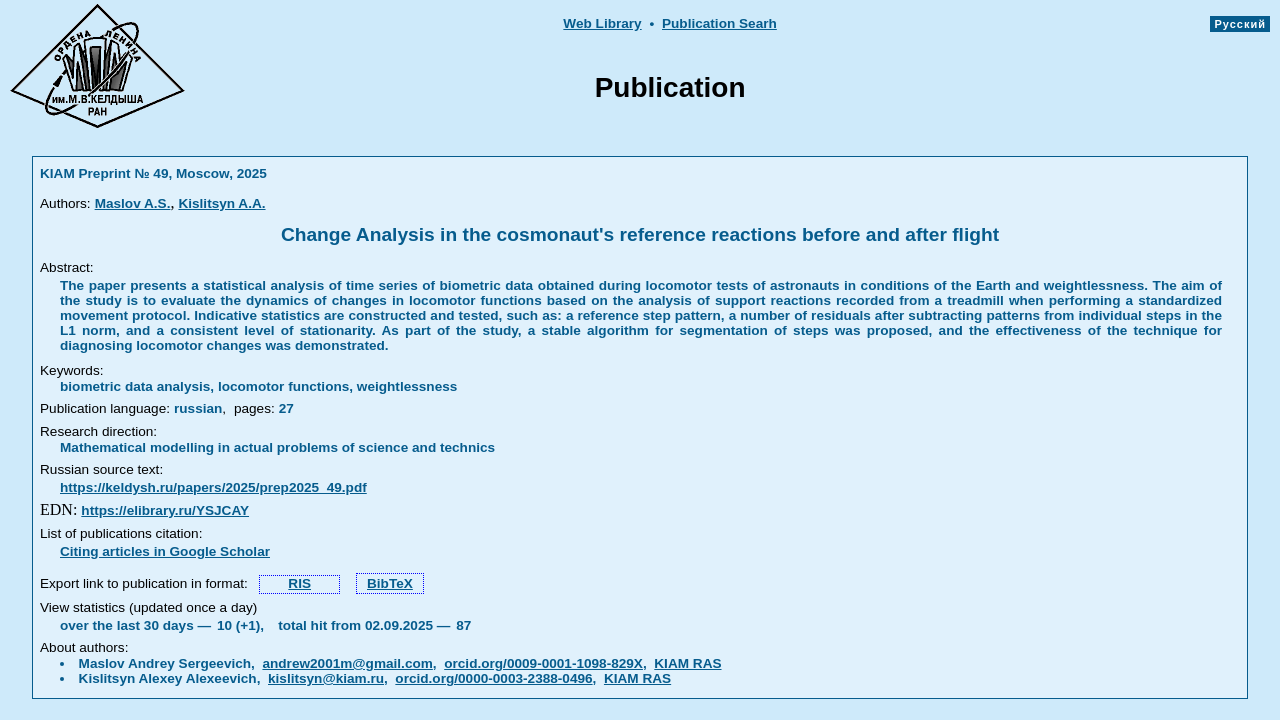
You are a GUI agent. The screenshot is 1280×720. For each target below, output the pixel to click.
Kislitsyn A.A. (221, 203)
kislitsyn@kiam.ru (326, 678)
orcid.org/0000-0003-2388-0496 (493, 678)
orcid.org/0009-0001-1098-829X (543, 663)
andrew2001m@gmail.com (347, 663)
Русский (1240, 24)
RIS (299, 583)
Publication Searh (719, 23)
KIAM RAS (687, 663)
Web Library (602, 23)
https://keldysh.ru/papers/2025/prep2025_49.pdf (213, 487)
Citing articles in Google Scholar (165, 551)
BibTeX (390, 583)
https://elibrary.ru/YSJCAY (165, 510)
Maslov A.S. (133, 203)
